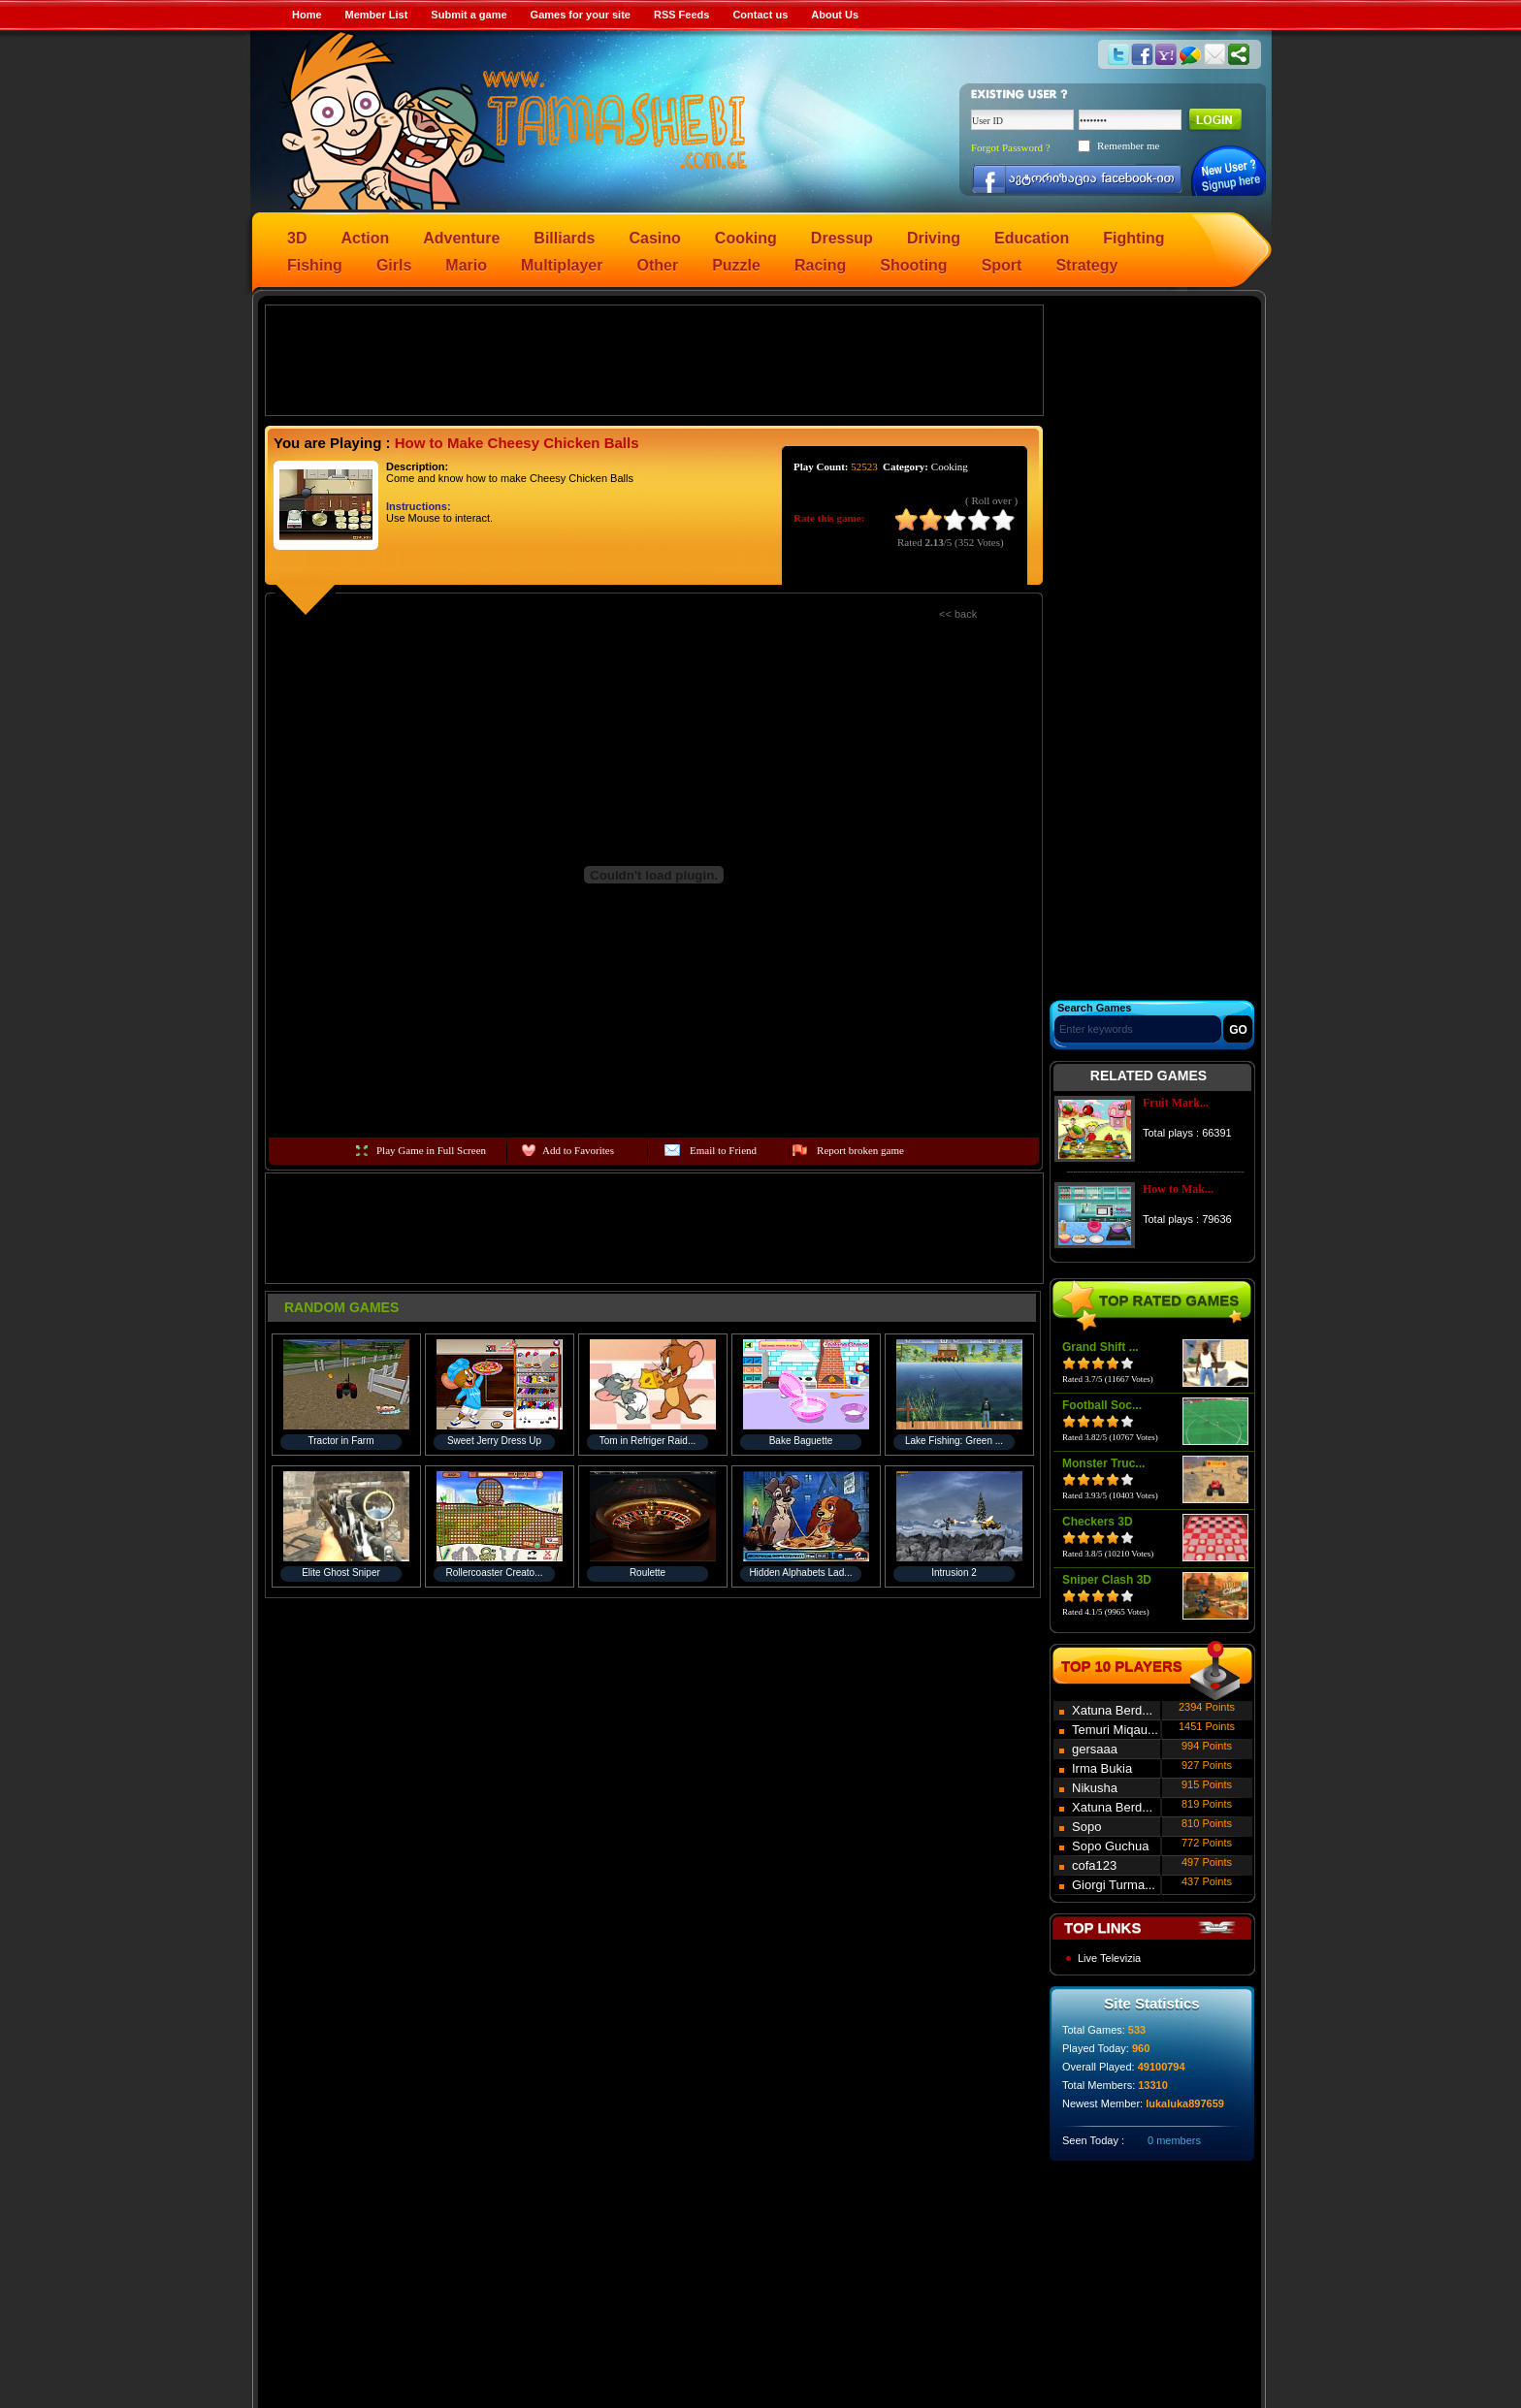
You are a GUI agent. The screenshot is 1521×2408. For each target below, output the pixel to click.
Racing (820, 265)
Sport (1002, 265)
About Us (834, 14)
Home (307, 14)
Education (1031, 238)
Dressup (842, 238)
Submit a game (468, 14)
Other (658, 265)
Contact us (760, 14)
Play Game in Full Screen (431, 1150)
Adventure (461, 238)
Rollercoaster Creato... (493, 1572)
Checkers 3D (1097, 1521)
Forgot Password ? (1011, 147)
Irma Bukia (1102, 1768)
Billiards (564, 238)
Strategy (1086, 265)
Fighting (1133, 238)
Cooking (746, 238)
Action (364, 238)
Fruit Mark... (1176, 1102)
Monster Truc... (1103, 1463)
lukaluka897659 (1185, 2103)
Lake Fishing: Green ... (954, 1440)
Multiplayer (561, 265)
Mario (466, 265)
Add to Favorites (578, 1150)
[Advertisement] (655, 358)
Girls (393, 265)
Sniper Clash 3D (1106, 1580)
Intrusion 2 (954, 1572)
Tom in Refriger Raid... (647, 1440)
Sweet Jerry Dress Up (494, 1440)
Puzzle (736, 265)
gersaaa (1094, 1749)
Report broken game (860, 1150)
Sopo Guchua (1110, 1846)
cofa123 (1094, 1865)
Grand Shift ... (1100, 1347)
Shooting (913, 265)
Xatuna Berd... (1112, 1710)
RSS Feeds (681, 14)
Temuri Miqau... (1115, 1729)
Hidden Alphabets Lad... (800, 1572)
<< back (958, 614)
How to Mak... (1178, 1189)
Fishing (314, 265)
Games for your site (581, 14)
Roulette (647, 1572)
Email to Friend (723, 1150)
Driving (933, 238)
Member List (376, 14)
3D (297, 238)
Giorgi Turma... (1113, 1885)
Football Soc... (1102, 1405)
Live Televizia (1109, 1958)
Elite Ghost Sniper (341, 1572)
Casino (655, 238)
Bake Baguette (801, 1440)
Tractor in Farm (341, 1440)
